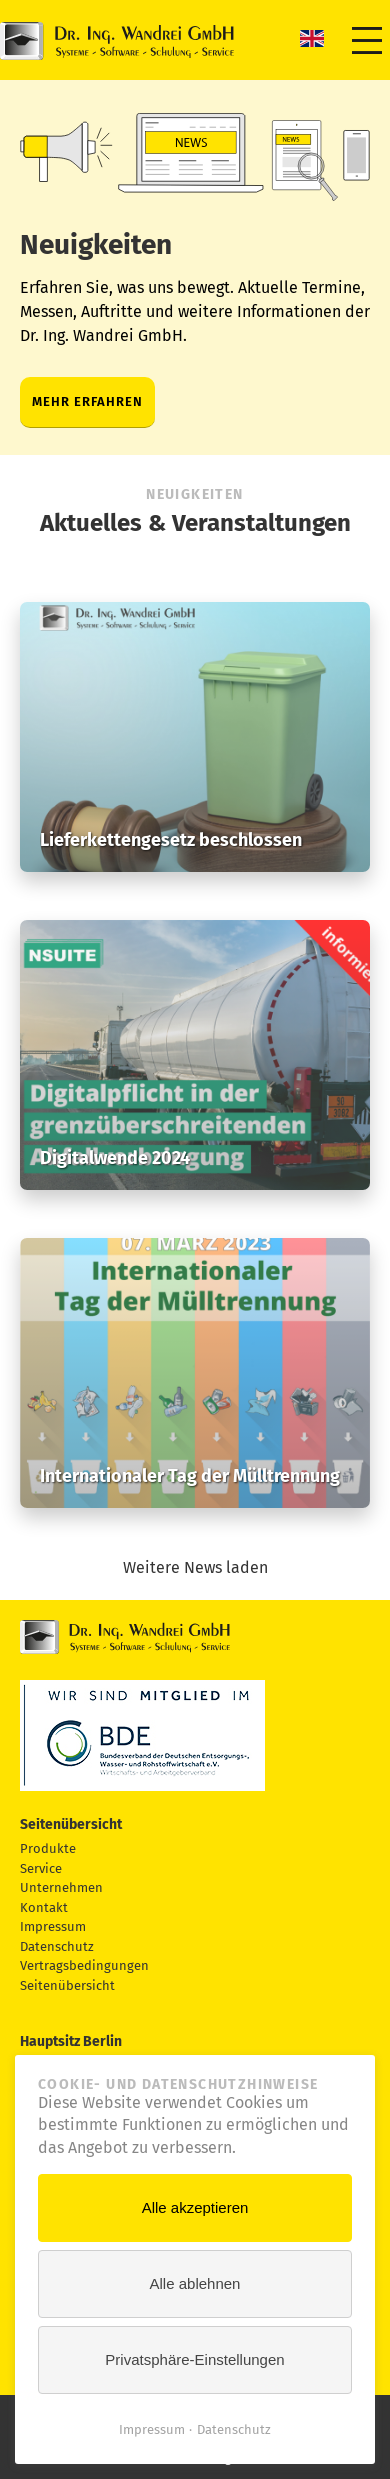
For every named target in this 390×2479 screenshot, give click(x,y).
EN (312, 38)
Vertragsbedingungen (84, 1965)
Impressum (53, 1926)
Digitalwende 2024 (115, 1158)
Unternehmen (61, 1887)
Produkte (48, 1848)
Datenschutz (57, 1946)
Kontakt (44, 1907)
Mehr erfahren (87, 401)
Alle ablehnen (195, 2283)
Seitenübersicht (67, 1985)
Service (41, 1868)
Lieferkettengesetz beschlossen (171, 840)
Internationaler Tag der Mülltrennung (190, 1476)
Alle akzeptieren (195, 2207)
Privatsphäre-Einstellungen (194, 2359)
